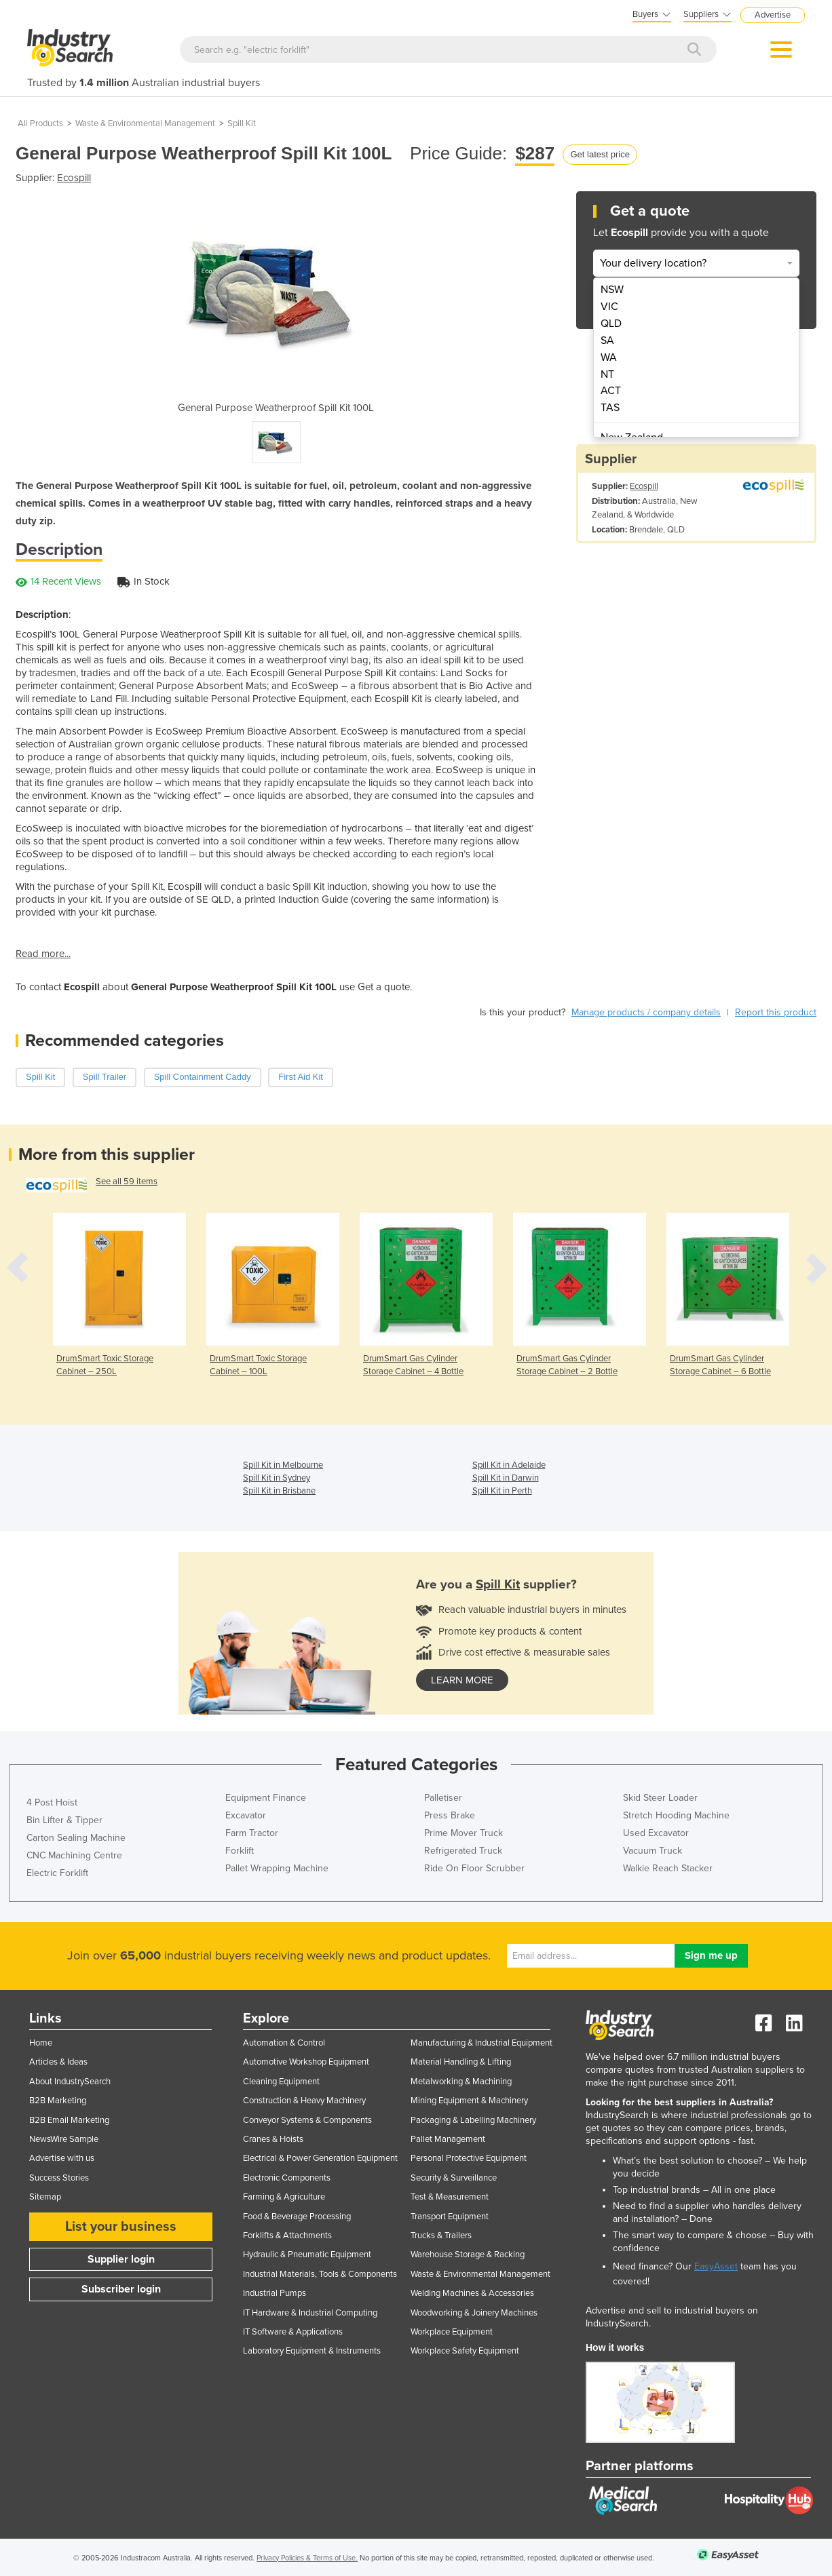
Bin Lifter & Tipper (64, 1820)
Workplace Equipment (452, 2331)
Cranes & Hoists (273, 2139)
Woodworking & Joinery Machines (474, 2312)
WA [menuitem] (609, 357)
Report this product (775, 1012)
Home (40, 2042)
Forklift (239, 1850)
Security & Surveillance (454, 2177)
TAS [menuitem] (610, 407)
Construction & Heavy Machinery (304, 2100)
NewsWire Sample (63, 2139)
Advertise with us (61, 2158)
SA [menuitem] (607, 340)
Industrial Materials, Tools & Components (320, 2274)
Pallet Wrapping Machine (276, 1868)
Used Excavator (656, 1833)
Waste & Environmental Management (145, 123)
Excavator (245, 1815)
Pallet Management (448, 2139)
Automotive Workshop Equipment (306, 2061)
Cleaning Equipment (281, 2081)
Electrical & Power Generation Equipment (320, 2158)
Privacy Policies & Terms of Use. (307, 2558)
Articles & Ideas (58, 2061)
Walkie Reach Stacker (668, 1868)
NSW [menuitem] (612, 289)
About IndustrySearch (70, 2081)
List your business (120, 2227)
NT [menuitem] (607, 374)
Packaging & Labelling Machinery (473, 2120)
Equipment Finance (265, 1797)
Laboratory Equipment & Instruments (312, 2350)
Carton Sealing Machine (76, 1837)
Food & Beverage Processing (297, 2216)
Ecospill (74, 178)
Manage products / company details (646, 1012)
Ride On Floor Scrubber (474, 1868)
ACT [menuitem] (611, 390)
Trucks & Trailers (441, 2235)
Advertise (773, 14)
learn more (462, 1680)
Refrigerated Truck (463, 1850)
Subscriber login (121, 2289)
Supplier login (121, 2259)
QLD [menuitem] (611, 323)
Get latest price (599, 154)
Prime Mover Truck (463, 1833)
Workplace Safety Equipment (465, 2350)
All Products (40, 123)
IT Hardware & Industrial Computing (310, 2312)
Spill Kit (241, 123)
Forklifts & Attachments (287, 2235)
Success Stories (59, 2177)
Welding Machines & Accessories (472, 2293)
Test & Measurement (450, 2196)
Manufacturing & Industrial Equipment (481, 2042)
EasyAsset (716, 2266)
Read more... (43, 954)
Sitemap (45, 2196)
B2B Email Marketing (69, 2120)
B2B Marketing (57, 2100)
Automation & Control (284, 2042)
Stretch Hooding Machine (676, 1815)
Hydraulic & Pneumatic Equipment (307, 2254)
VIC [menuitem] (609, 306)
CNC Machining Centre (74, 1855)
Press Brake (449, 1815)
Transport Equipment (450, 2216)
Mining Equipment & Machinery (469, 2100)
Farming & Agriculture (284, 2196)
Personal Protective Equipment (469, 2158)
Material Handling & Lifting (461, 2061)
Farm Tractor (251, 1833)
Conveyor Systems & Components (307, 2120)
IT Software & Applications (293, 2331)
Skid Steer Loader (660, 1797)
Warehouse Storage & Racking (468, 2254)
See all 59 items (126, 1181)
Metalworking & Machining (461, 2081)
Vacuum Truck (652, 1850)
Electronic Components (286, 2177)
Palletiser (443, 1797)
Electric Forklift (57, 1873)
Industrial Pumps (274, 2293)
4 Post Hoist (51, 1802)
